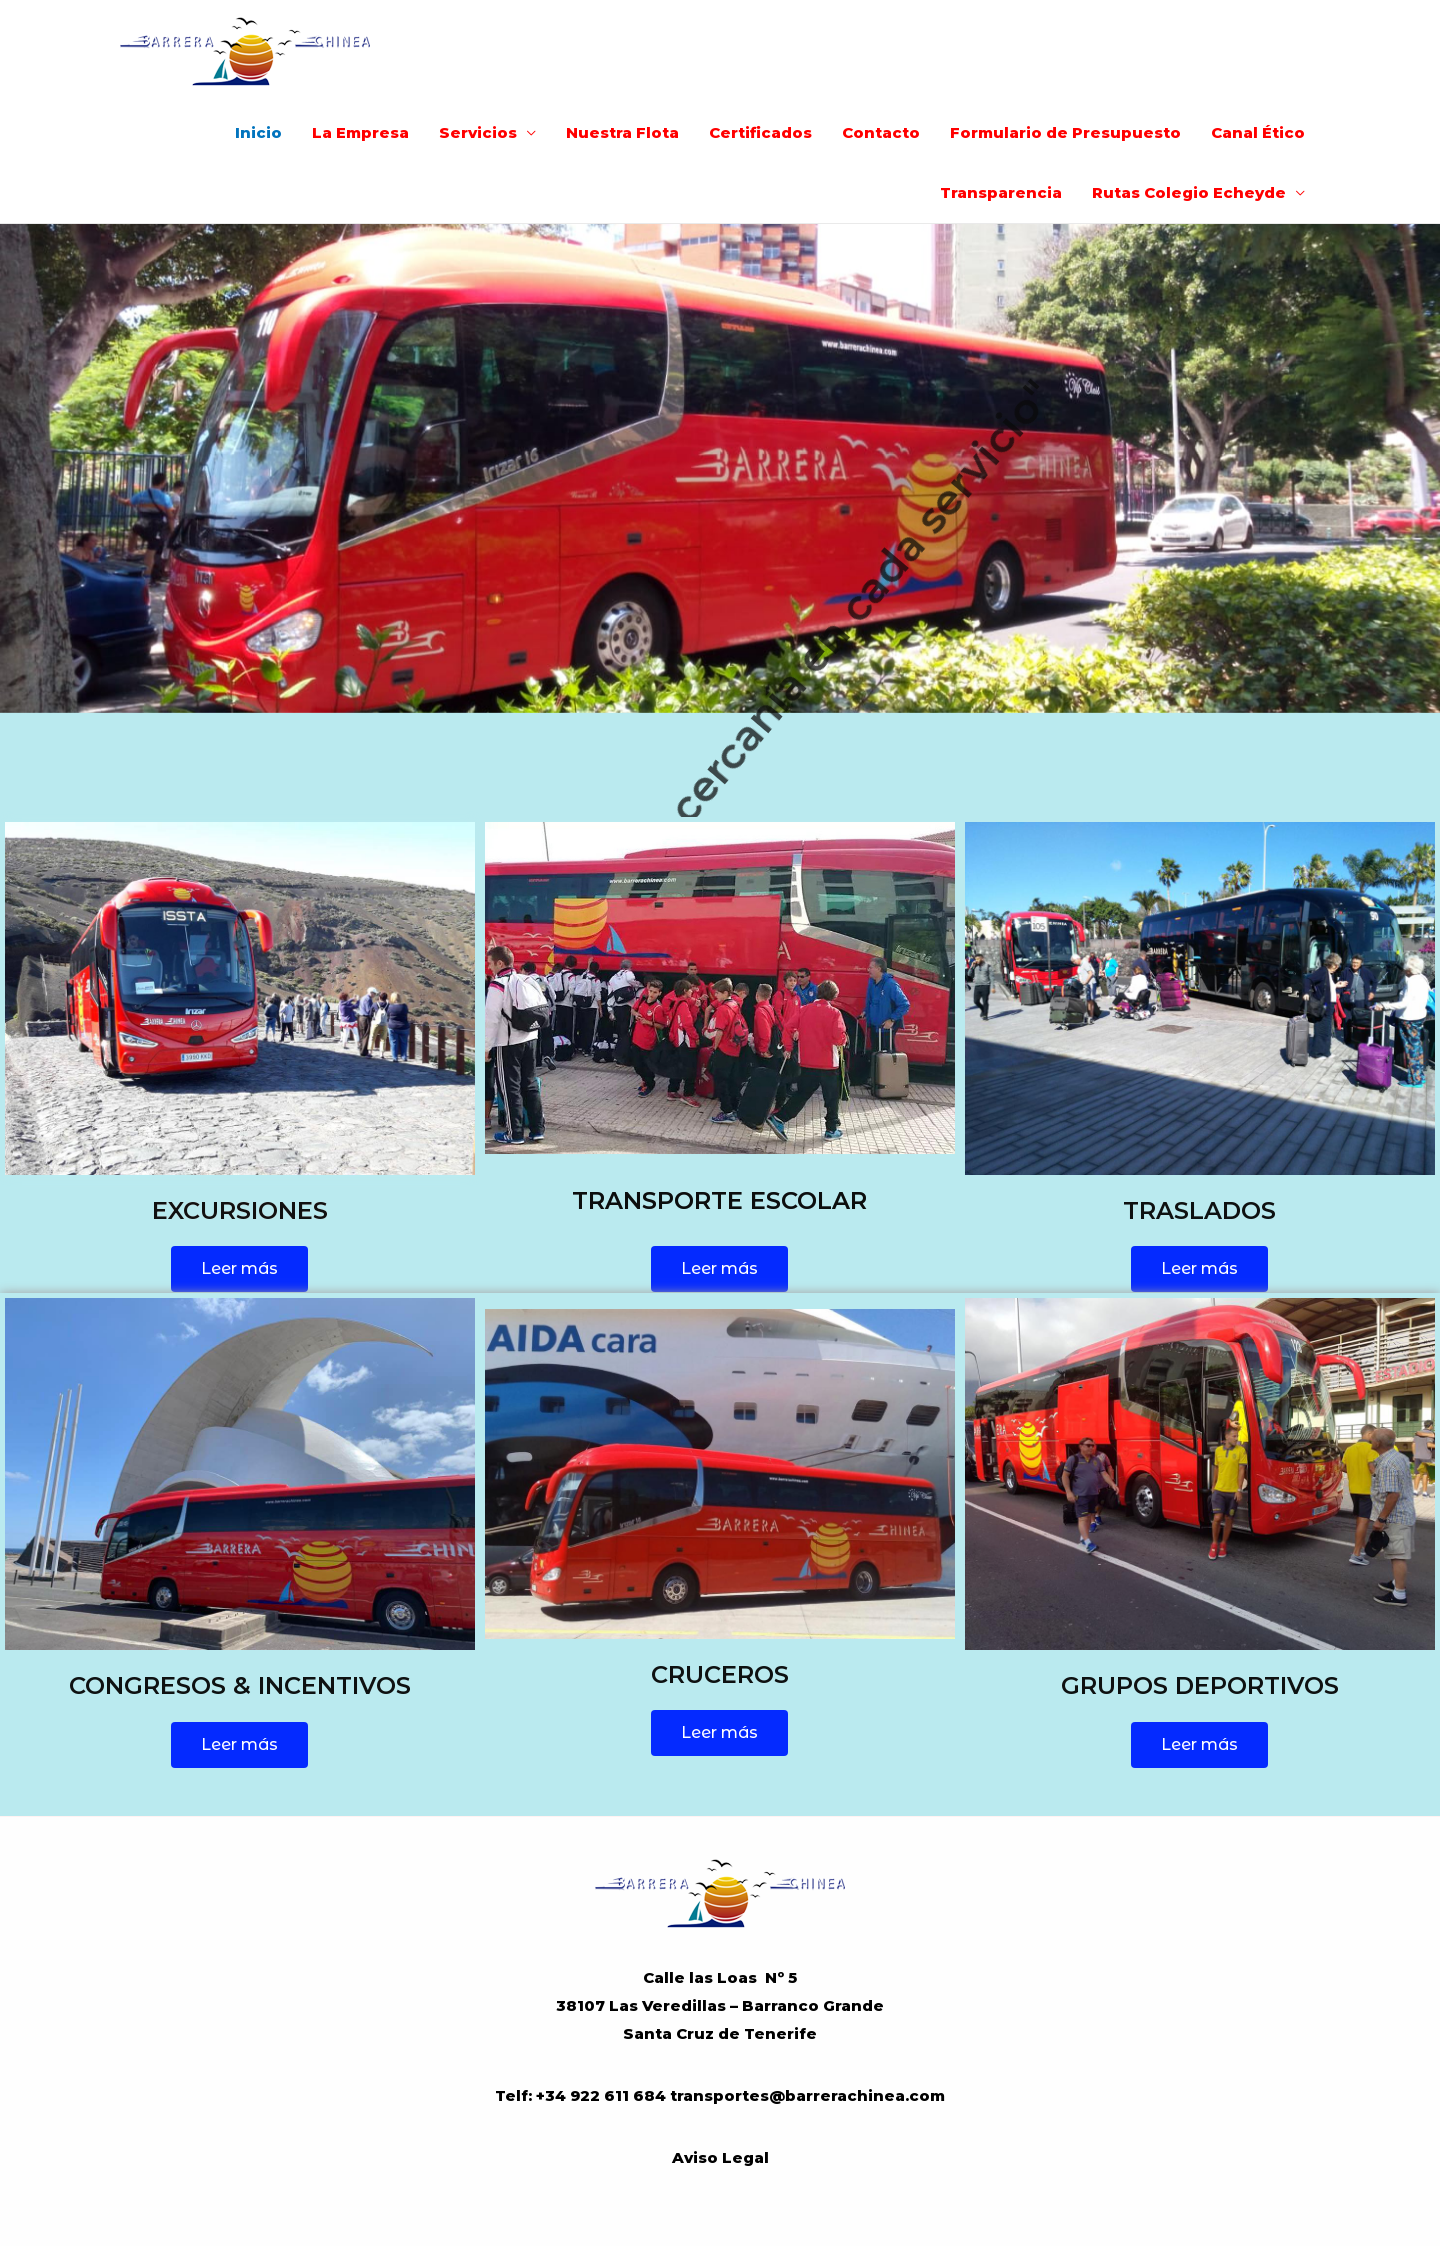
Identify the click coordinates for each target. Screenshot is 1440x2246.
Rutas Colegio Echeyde (1189, 192)
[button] (239, 1269)
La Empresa (360, 132)
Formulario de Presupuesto (1065, 132)
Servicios (478, 132)
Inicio (258, 132)
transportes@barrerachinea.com (807, 2095)
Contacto (881, 132)
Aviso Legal (720, 2157)
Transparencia (1001, 192)
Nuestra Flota (622, 132)
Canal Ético (1258, 132)
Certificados (760, 132)
